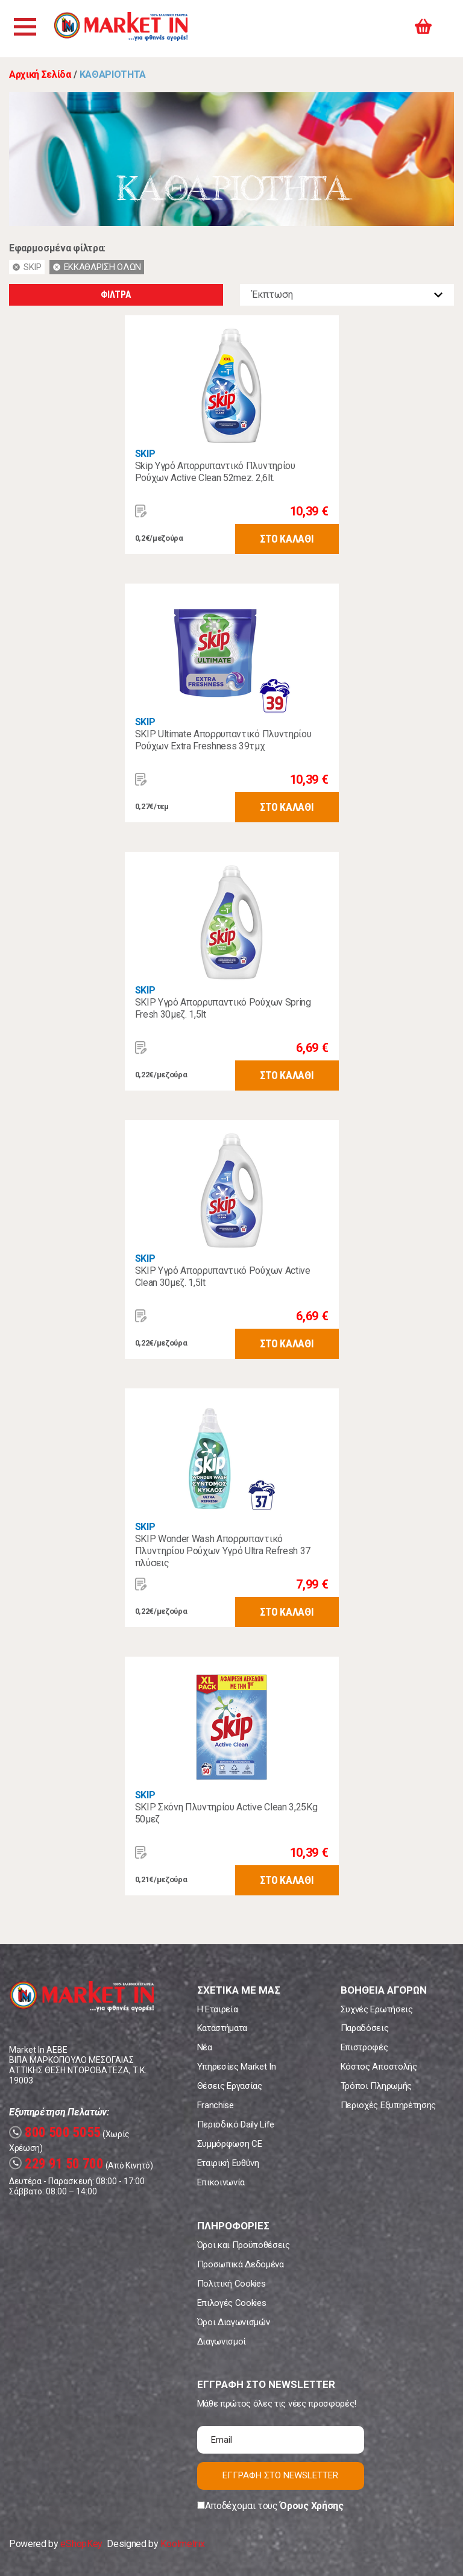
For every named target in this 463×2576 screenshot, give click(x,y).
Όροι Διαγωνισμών (233, 2322)
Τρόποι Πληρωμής (376, 2085)
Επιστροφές (364, 2047)
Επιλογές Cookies (231, 2302)
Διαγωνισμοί (221, 2341)
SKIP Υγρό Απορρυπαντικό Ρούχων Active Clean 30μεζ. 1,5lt (222, 1276)
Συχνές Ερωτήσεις (377, 2009)
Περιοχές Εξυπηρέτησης (388, 2105)
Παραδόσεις (365, 2028)
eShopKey (81, 2543)
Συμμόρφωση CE (229, 2143)
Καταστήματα (222, 2028)
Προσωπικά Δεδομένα (240, 2264)
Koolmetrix (182, 2543)
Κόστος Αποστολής (379, 2066)
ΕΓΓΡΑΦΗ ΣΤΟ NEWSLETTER (280, 2475)
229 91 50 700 (56, 2164)
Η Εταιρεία (217, 2009)
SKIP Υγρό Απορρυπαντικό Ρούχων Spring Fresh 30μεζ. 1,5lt (223, 1008)
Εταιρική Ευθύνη (228, 2163)
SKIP (145, 453)
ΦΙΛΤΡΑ (116, 294)
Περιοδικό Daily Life (236, 2124)
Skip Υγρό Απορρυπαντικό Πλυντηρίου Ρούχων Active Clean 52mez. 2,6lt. (215, 471)
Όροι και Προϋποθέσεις (243, 2245)
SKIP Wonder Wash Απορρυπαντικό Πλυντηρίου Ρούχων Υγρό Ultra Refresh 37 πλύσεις (223, 1551)
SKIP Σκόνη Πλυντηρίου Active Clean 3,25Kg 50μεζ (226, 1813)
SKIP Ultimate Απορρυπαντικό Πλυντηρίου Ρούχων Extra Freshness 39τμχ (223, 740)
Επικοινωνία (221, 2182)
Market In (130, 28)
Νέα (204, 2047)
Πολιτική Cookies (231, 2283)
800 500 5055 (55, 2132)
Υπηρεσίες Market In (236, 2066)
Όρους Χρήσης (311, 2505)
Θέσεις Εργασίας (229, 2085)
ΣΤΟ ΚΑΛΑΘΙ (287, 538)
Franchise (215, 2105)
